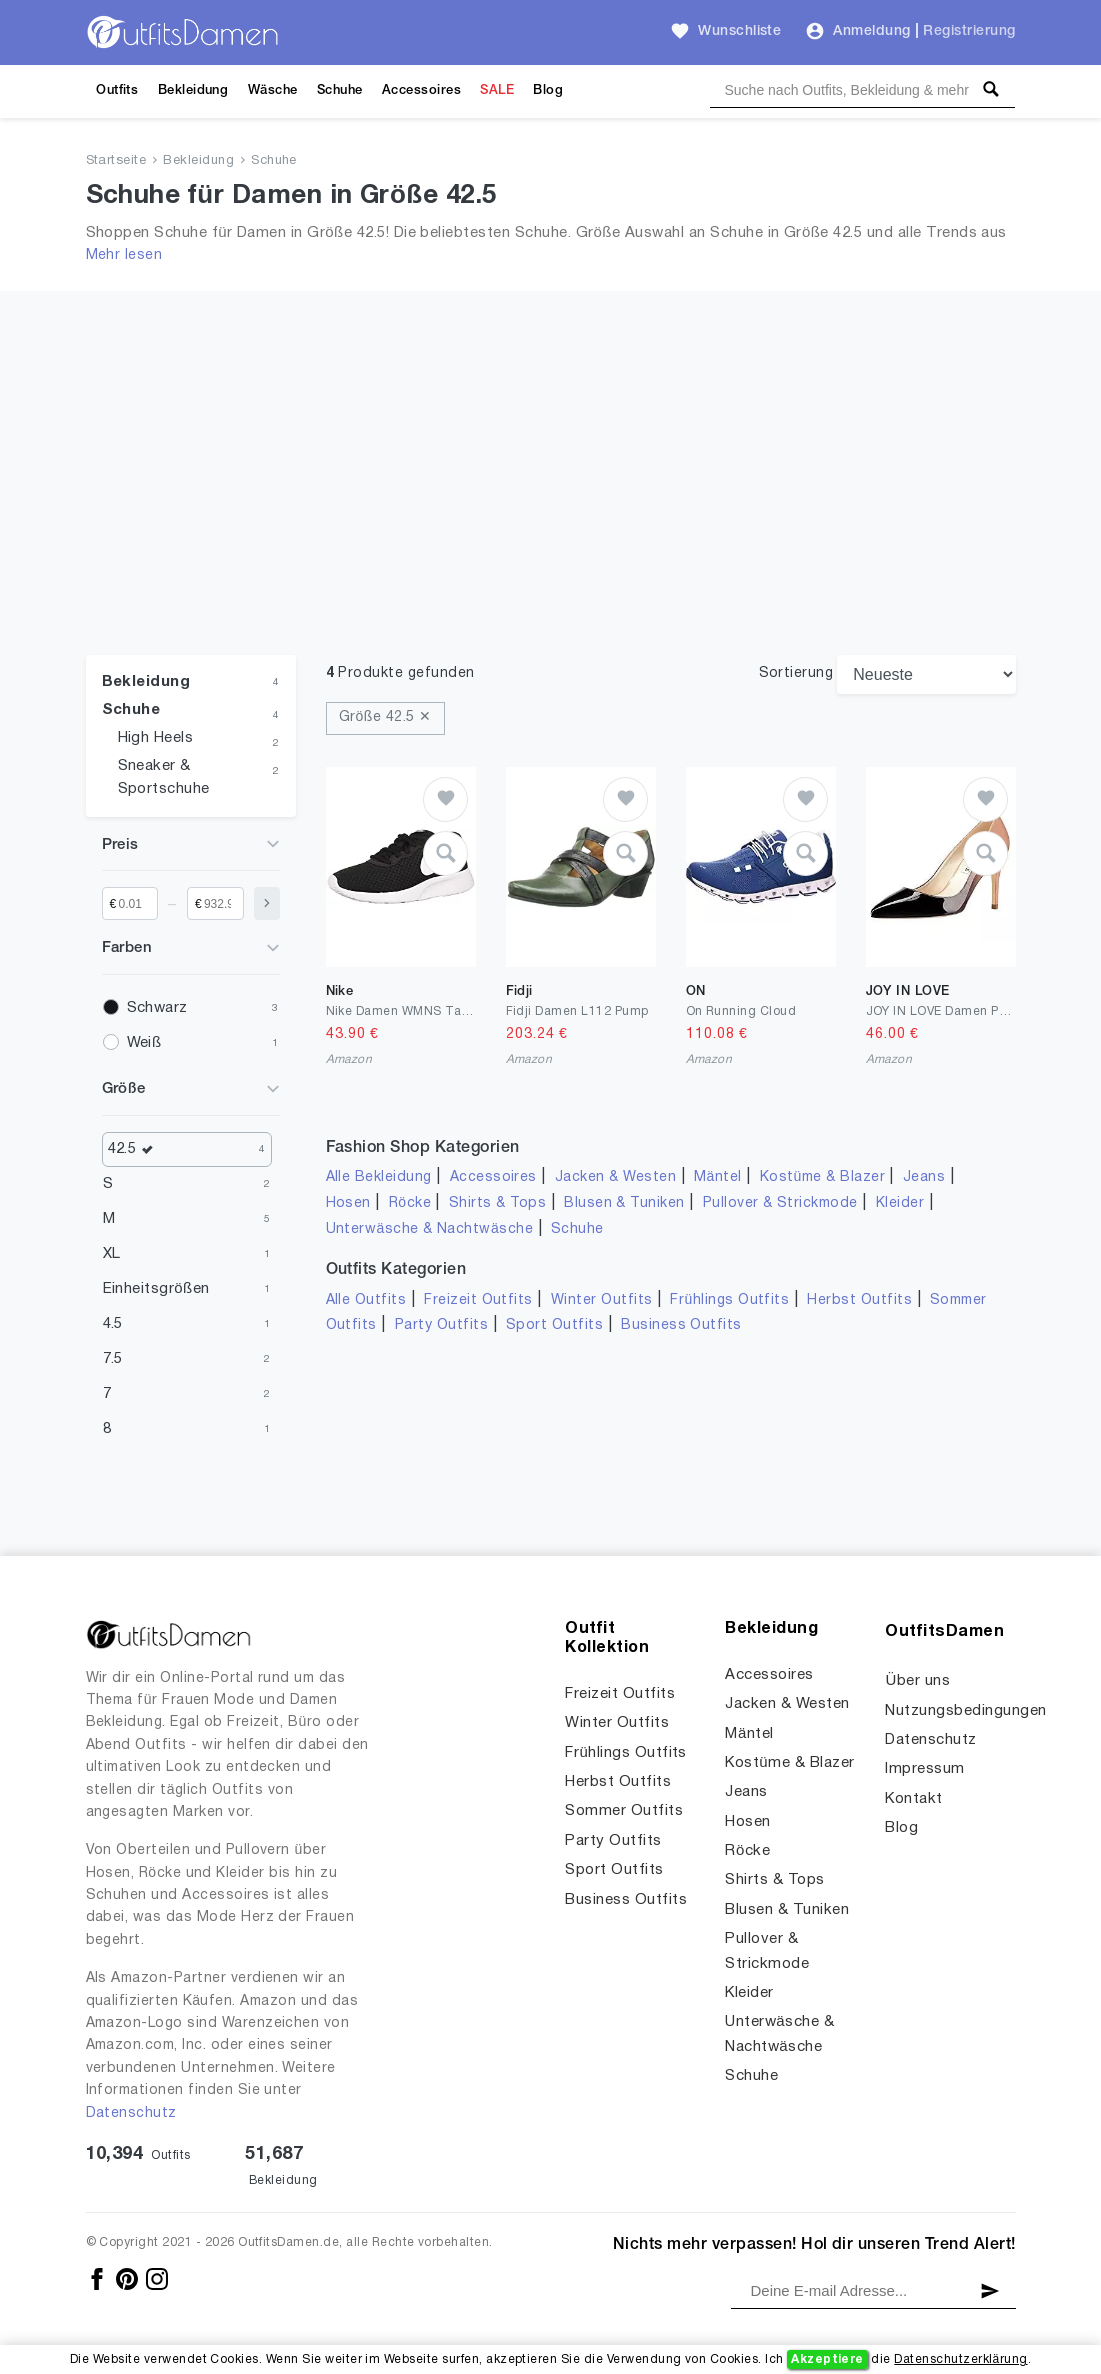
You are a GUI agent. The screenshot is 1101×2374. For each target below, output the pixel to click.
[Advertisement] (551, 505)
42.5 (135, 1149)
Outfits (117, 90)
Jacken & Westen (615, 1177)
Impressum (924, 1769)
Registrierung (969, 31)
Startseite (116, 161)
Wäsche (273, 90)
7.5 (113, 1359)
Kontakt (913, 1799)
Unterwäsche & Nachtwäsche (430, 1229)
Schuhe (340, 90)
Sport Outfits (554, 1325)
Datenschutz (131, 2113)
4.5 (113, 1324)
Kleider (900, 1203)
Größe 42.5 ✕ (385, 717)
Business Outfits (681, 1325)
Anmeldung (871, 31)
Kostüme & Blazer (822, 1177)
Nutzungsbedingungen (965, 1711)
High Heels (156, 738)
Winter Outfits (602, 1300)
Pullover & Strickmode (780, 1203)
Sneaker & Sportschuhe (164, 777)
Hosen (348, 1203)
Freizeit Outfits (478, 1300)
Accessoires (421, 90)
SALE (497, 90)
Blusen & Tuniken (624, 1203)
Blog (548, 90)
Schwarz (157, 1008)
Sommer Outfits (624, 1811)
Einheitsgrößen (156, 1289)
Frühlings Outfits (729, 1300)
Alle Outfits (366, 1300)
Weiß (144, 1043)
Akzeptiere (827, 2359)
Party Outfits (441, 1325)
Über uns (917, 1681)
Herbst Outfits (859, 1300)
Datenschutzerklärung (960, 2359)
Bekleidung (193, 90)
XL (112, 1254)
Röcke (410, 1203)
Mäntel (718, 1177)
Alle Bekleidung (379, 1177)
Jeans (924, 1177)
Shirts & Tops (497, 1203)
